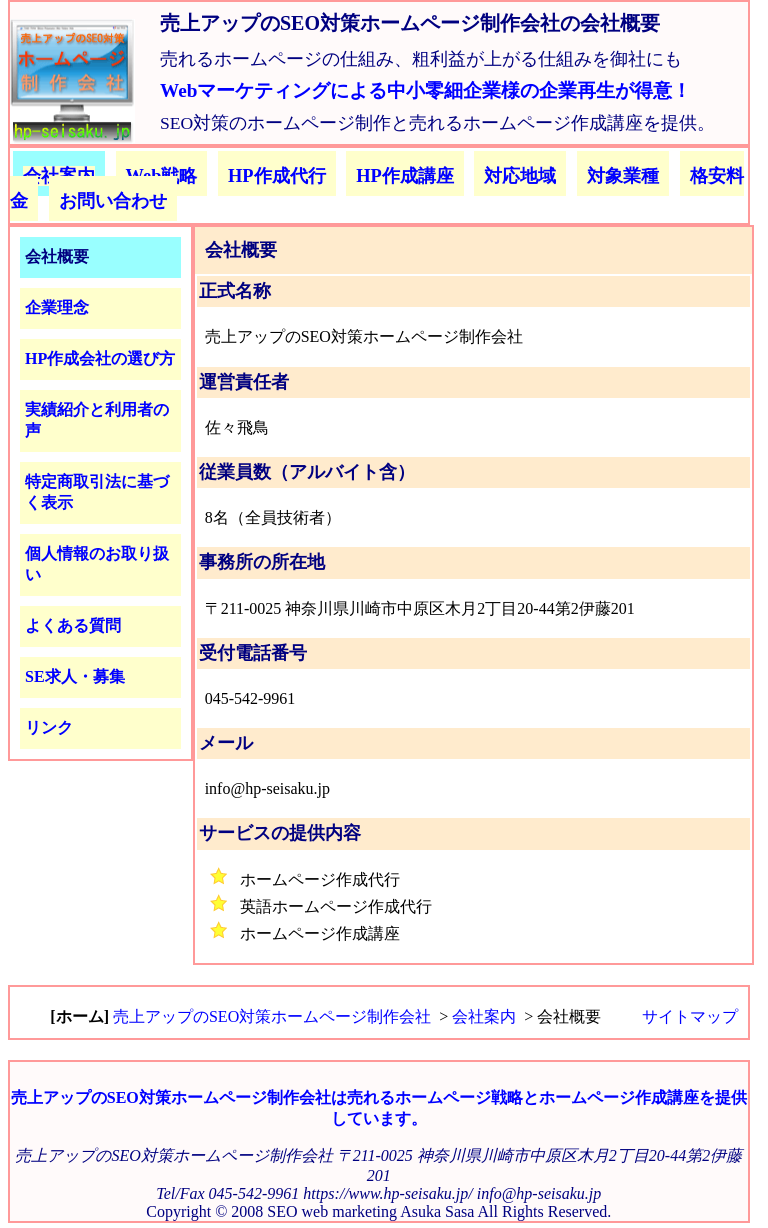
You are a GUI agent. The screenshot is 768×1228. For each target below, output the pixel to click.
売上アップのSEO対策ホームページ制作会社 (272, 1016)
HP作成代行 (277, 176)
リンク (49, 727)
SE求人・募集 (75, 676)
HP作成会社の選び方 (100, 358)
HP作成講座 (405, 176)
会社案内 (484, 1016)
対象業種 (623, 176)
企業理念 (57, 307)
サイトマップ (690, 1016)
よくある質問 (73, 625)
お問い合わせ (113, 201)
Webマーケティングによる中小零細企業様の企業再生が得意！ (425, 90)
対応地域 (520, 176)
